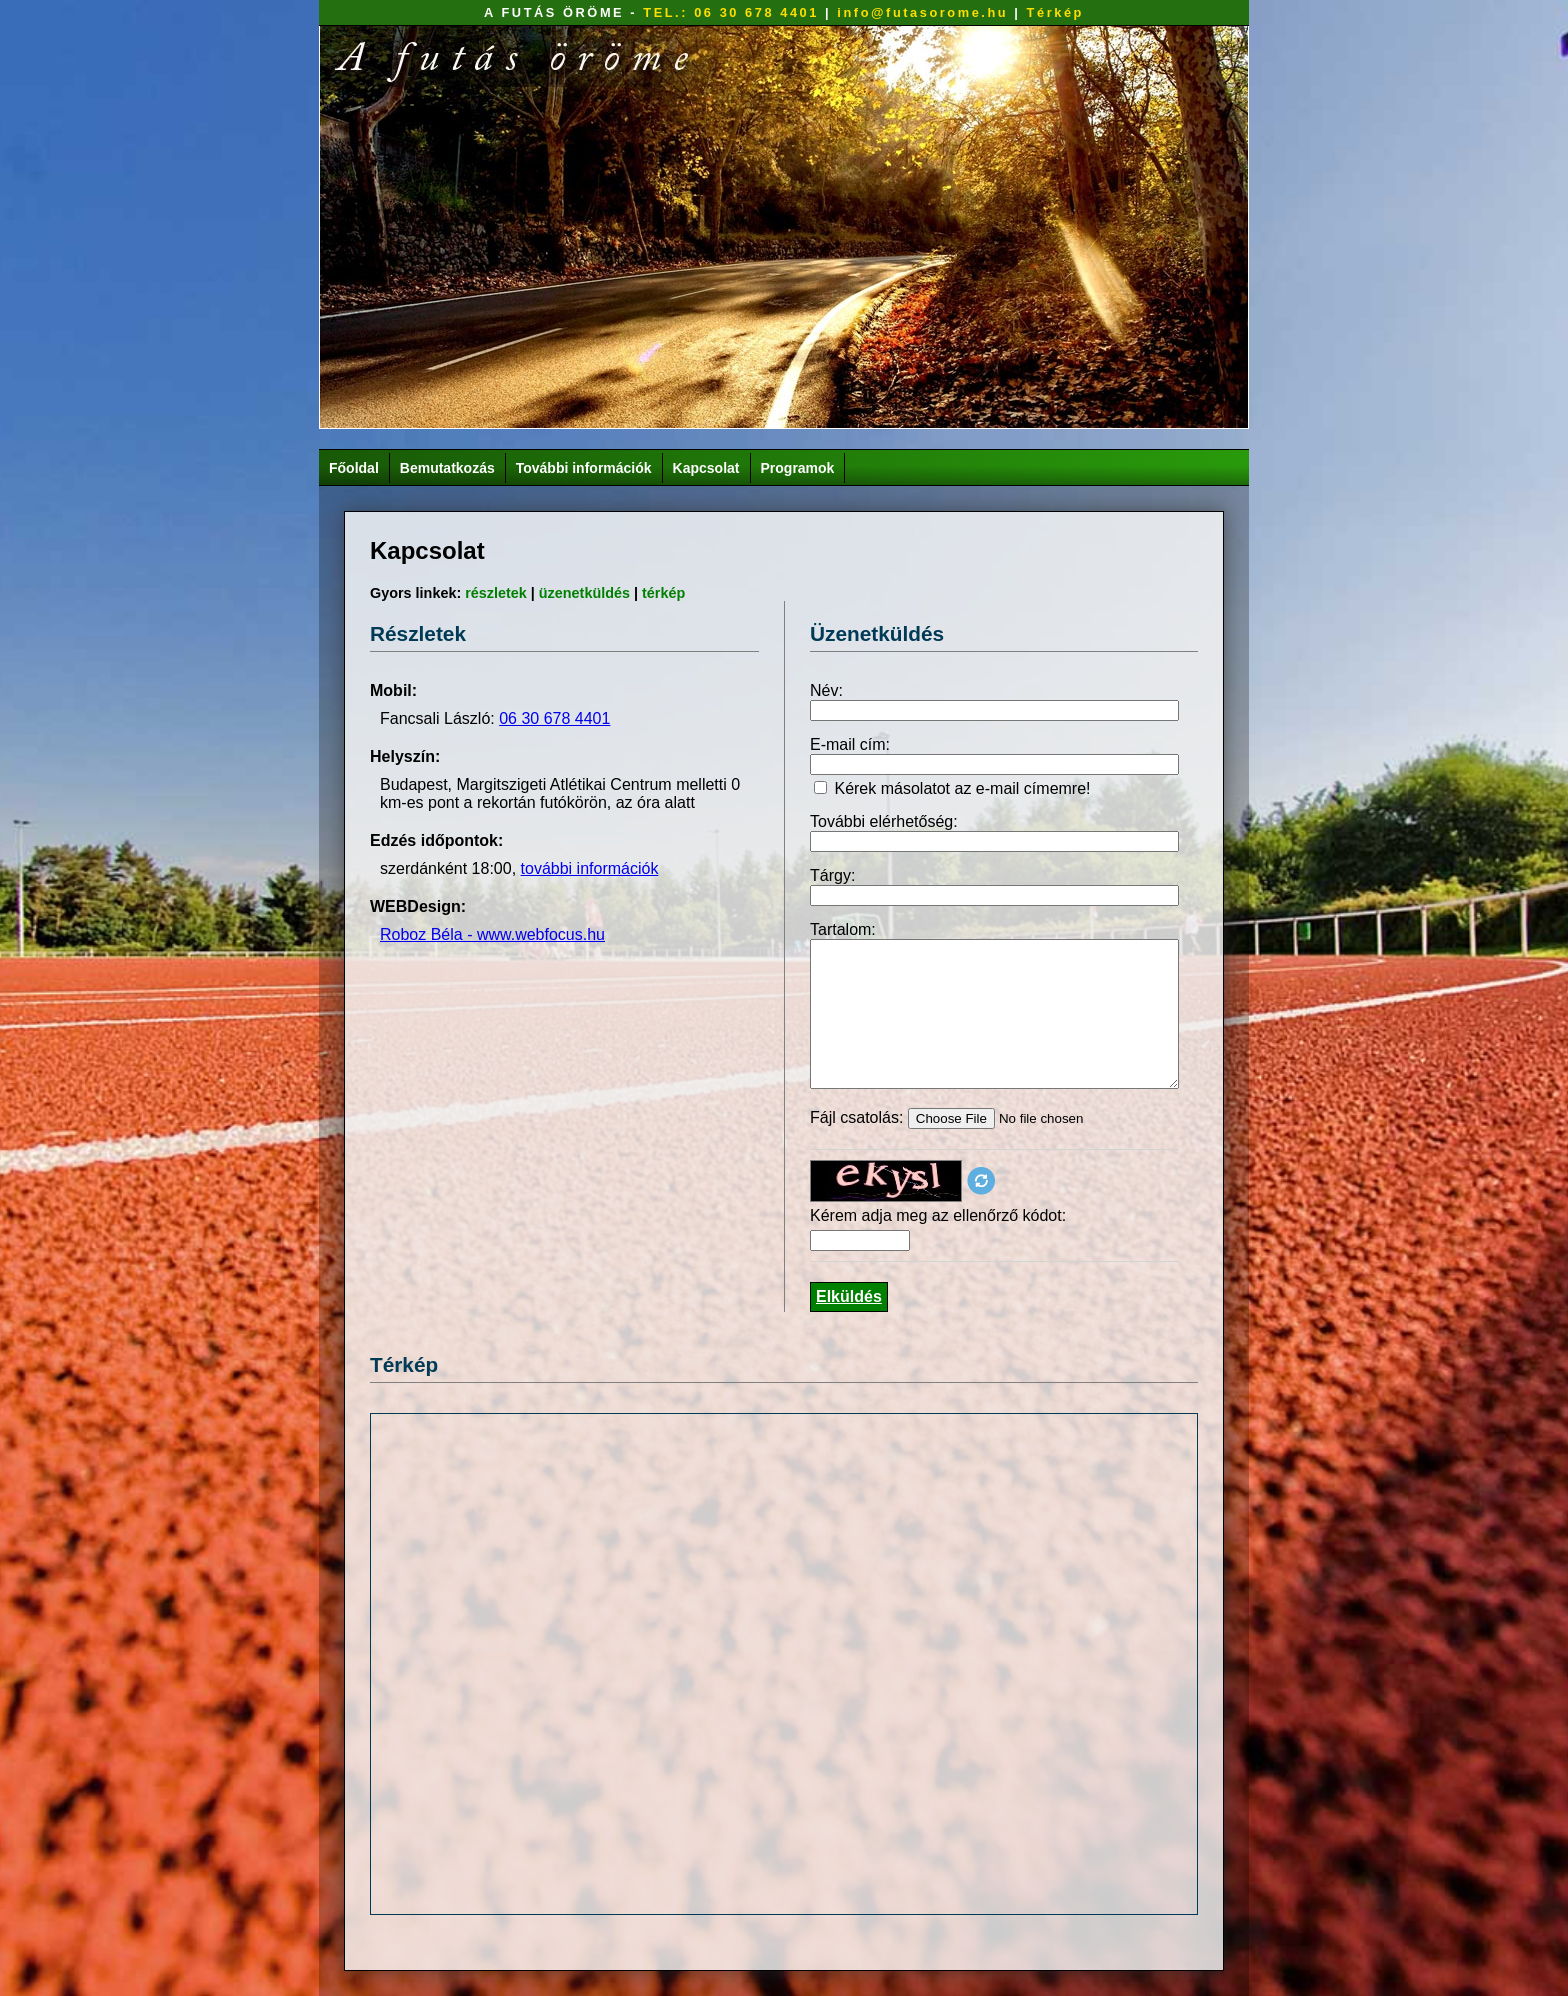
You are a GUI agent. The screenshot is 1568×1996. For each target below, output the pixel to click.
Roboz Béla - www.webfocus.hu (492, 934)
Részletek (418, 633)
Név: (826, 690)
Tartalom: (843, 929)
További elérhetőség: (884, 821)
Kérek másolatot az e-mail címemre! (962, 788)
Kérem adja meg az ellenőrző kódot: (938, 1215)
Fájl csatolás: (859, 1117)
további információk (590, 868)
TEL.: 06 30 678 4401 (731, 12)
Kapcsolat (706, 468)
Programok (798, 468)
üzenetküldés (584, 593)
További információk (584, 468)
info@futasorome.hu (922, 12)
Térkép (1055, 12)
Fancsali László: (439, 718)
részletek (496, 593)
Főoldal (354, 468)
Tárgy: (832, 875)
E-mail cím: (850, 744)
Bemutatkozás (447, 468)
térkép (663, 593)
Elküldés (849, 1296)
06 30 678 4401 (554, 718)
